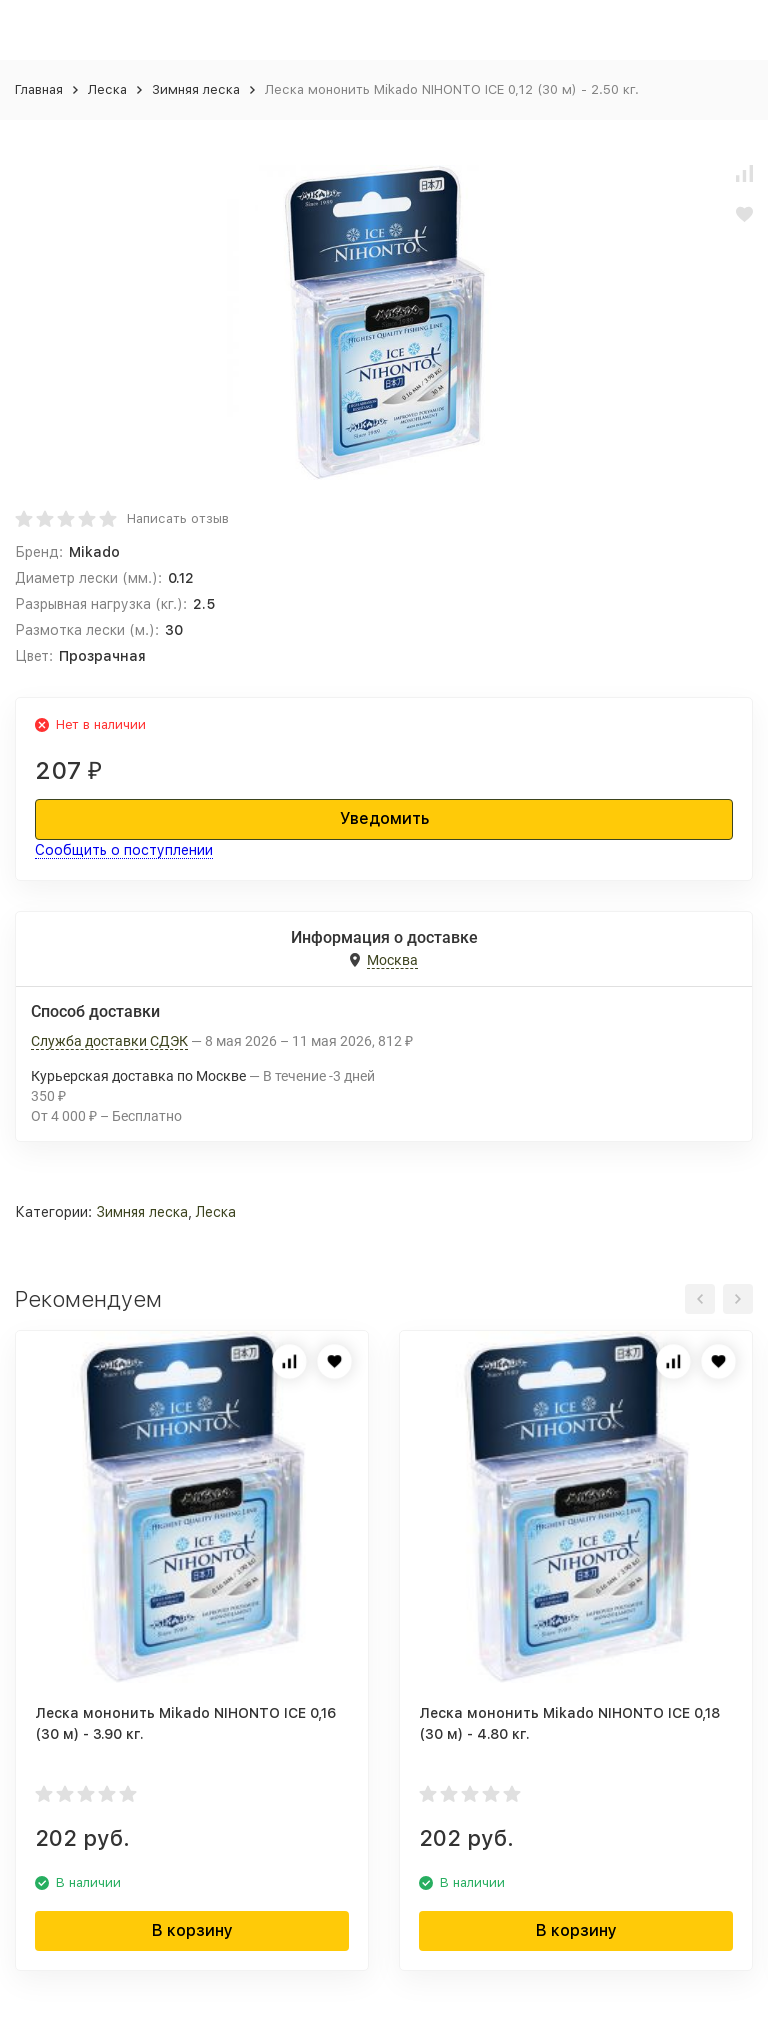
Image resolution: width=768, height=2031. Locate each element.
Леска (107, 89)
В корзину (192, 1930)
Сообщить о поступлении (124, 850)
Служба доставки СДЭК (109, 1041)
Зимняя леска (196, 89)
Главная (39, 89)
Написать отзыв (178, 518)
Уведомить (384, 818)
